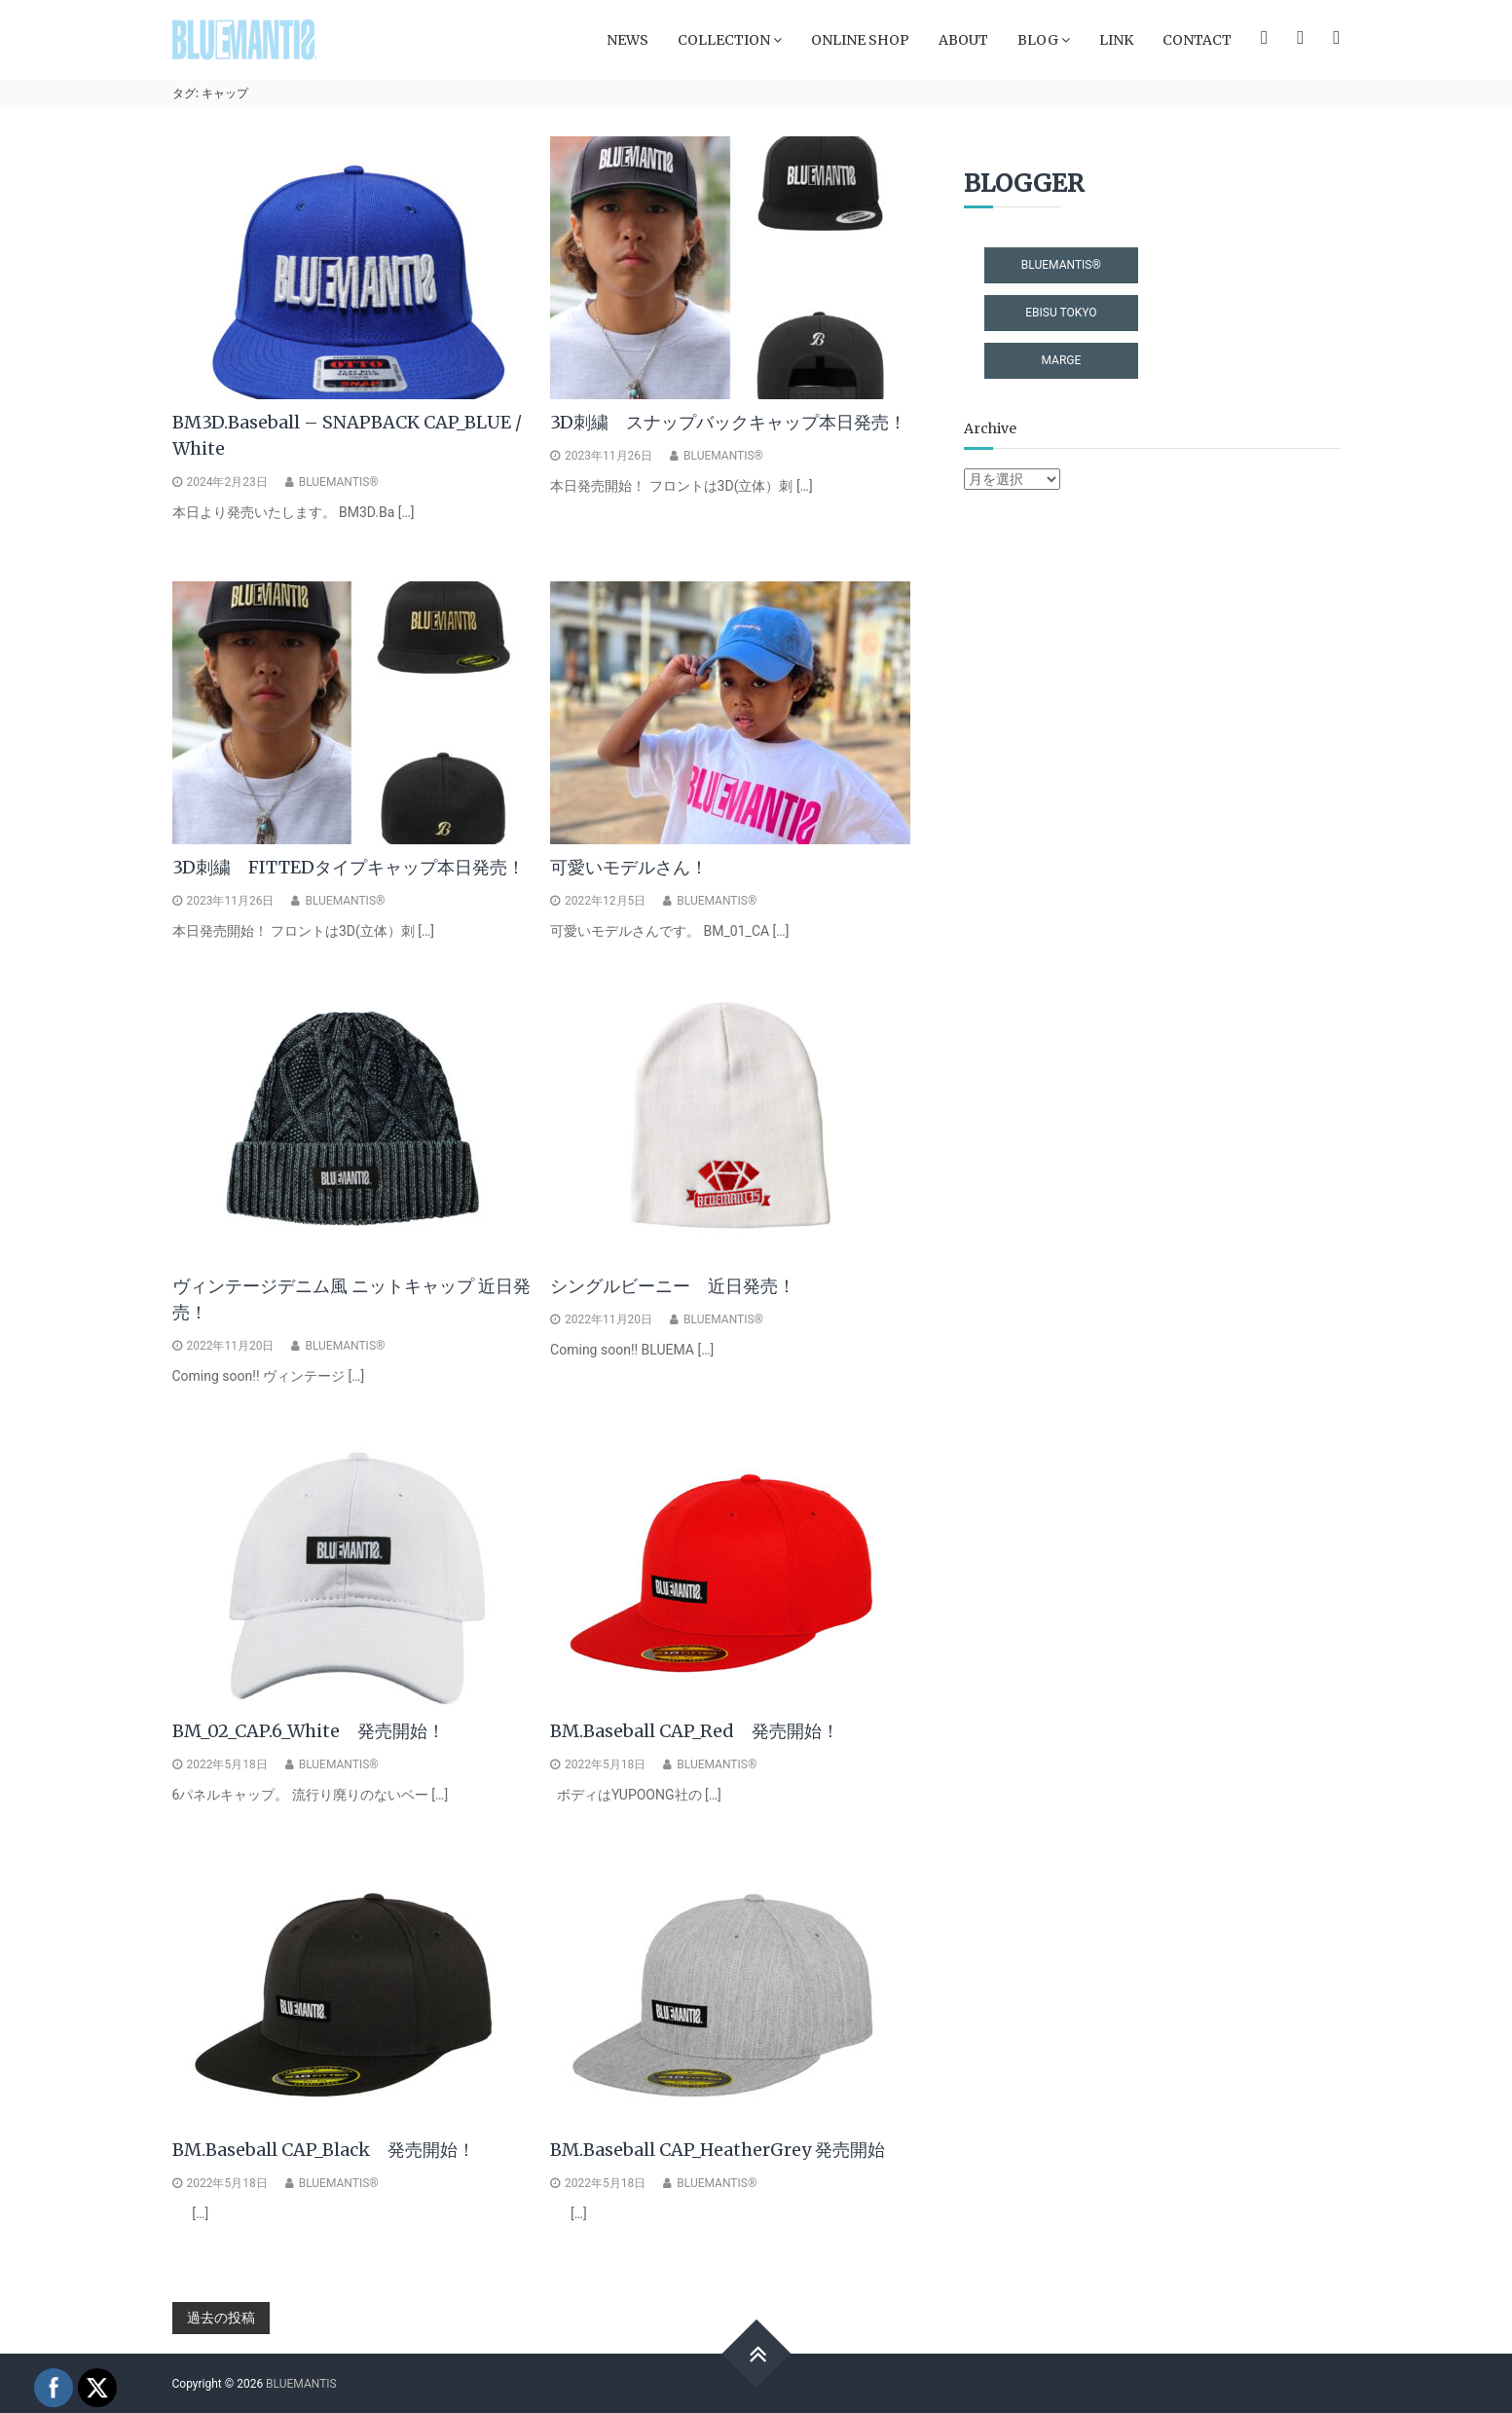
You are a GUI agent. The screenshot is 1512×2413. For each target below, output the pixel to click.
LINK (1116, 40)
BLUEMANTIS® (339, 482)
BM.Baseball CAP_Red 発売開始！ (694, 1731)
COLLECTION (724, 40)
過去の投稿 (221, 2317)
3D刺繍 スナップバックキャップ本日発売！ (728, 422)
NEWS (627, 40)
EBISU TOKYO (1060, 312)
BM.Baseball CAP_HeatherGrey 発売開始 (717, 2149)
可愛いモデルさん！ (629, 867)
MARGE (1061, 360)
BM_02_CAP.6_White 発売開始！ (308, 1731)
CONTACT (1197, 40)
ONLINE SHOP (860, 40)
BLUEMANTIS (301, 2384)
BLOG (1037, 40)
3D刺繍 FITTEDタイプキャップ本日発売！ (348, 867)
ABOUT (963, 40)
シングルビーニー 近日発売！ (672, 1286)
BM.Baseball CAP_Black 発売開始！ (323, 2149)
